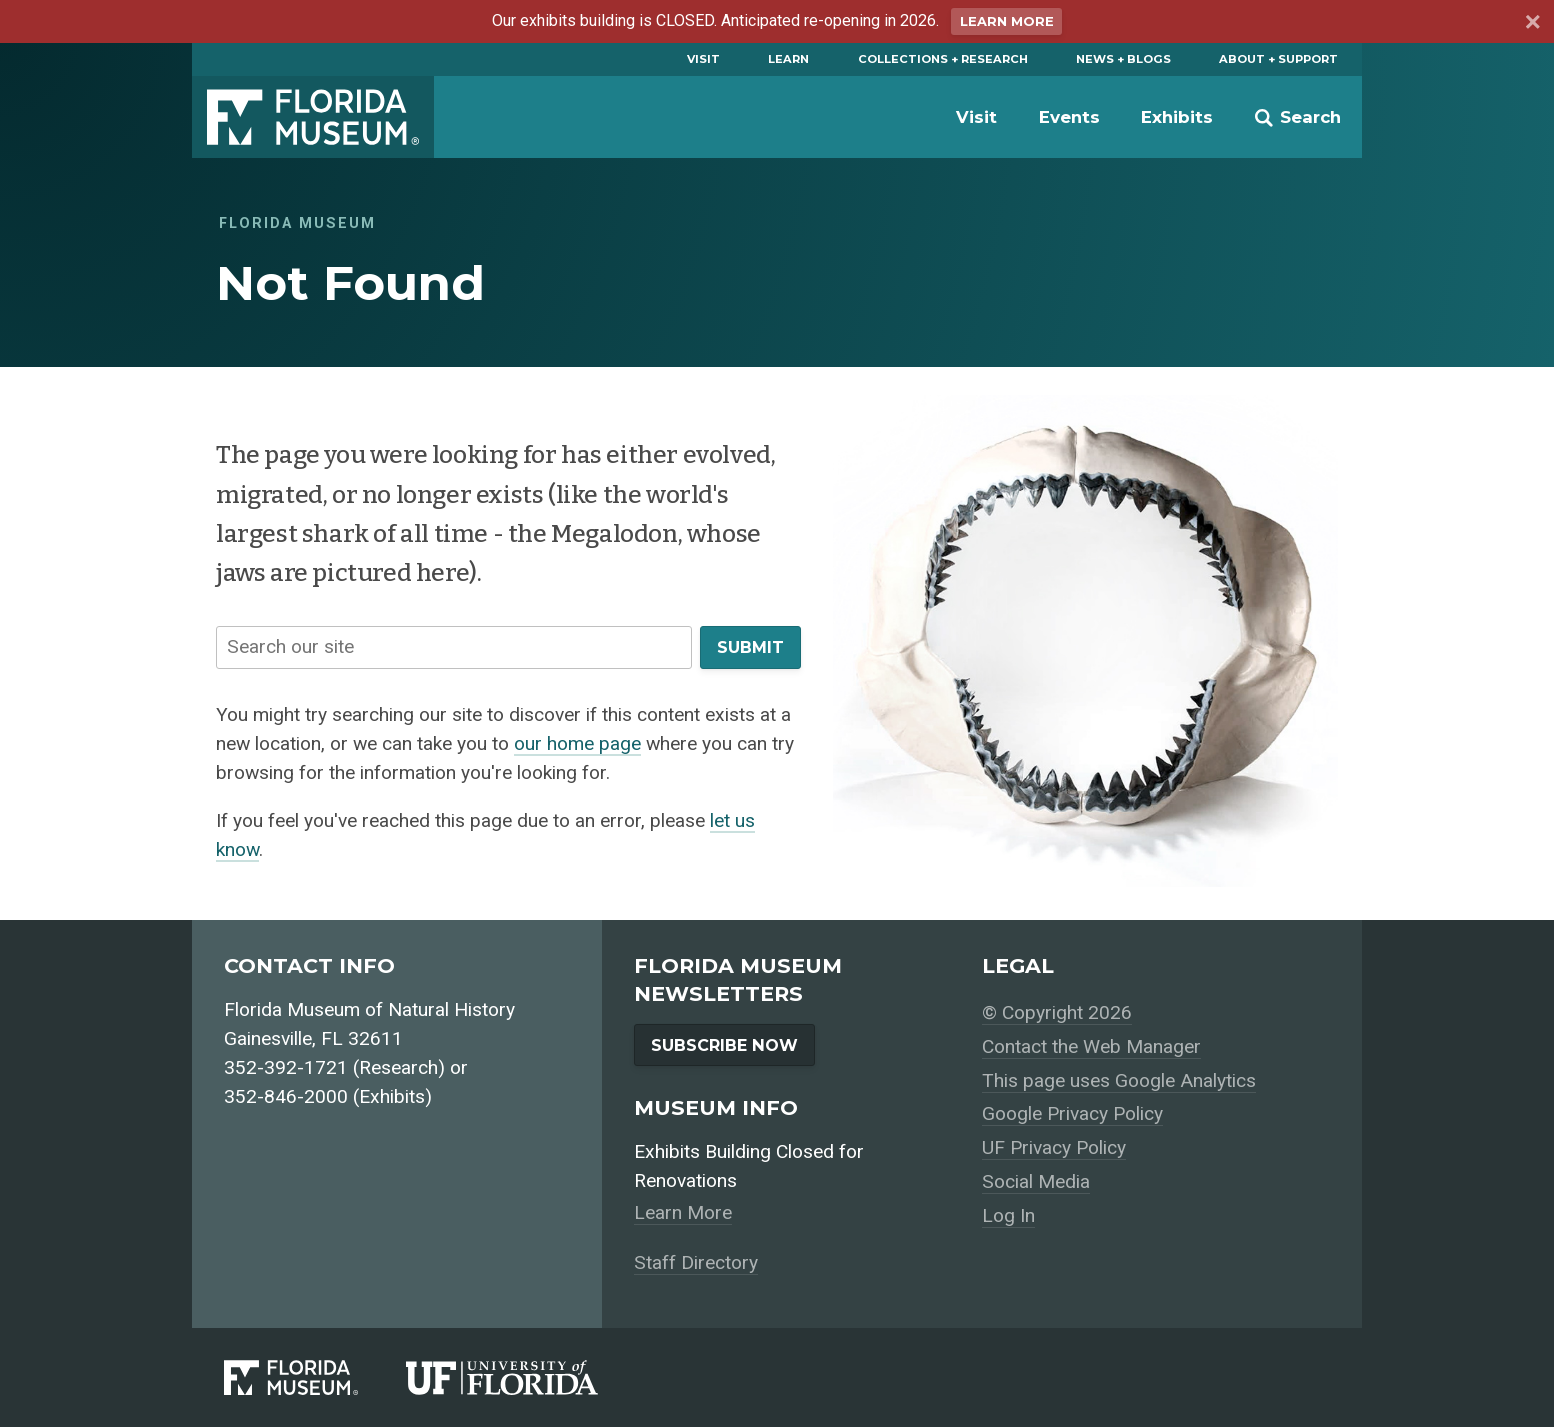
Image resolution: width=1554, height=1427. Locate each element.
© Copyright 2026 (1057, 1012)
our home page (577, 743)
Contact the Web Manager (1091, 1046)
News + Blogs (1123, 59)
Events (1069, 117)
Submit (750, 647)
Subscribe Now (724, 1045)
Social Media (1036, 1181)
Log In (1008, 1215)
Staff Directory (696, 1262)
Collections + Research (943, 59)
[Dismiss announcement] (1531, 24)
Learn (788, 59)
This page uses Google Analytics (1119, 1080)
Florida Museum (313, 117)
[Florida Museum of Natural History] (315, 1377)
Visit (703, 59)
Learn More (1007, 21)
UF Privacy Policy (1054, 1147)
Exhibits (1177, 117)
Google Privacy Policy (1072, 1113)
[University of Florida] (526, 1377)
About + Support (1278, 59)
